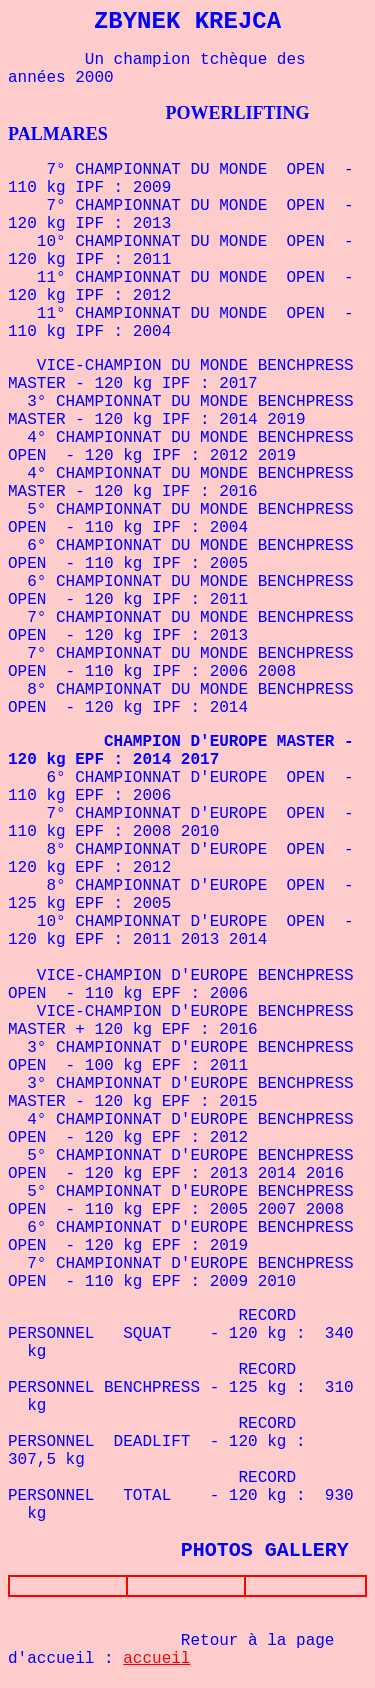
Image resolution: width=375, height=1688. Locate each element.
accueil (156, 1663)
